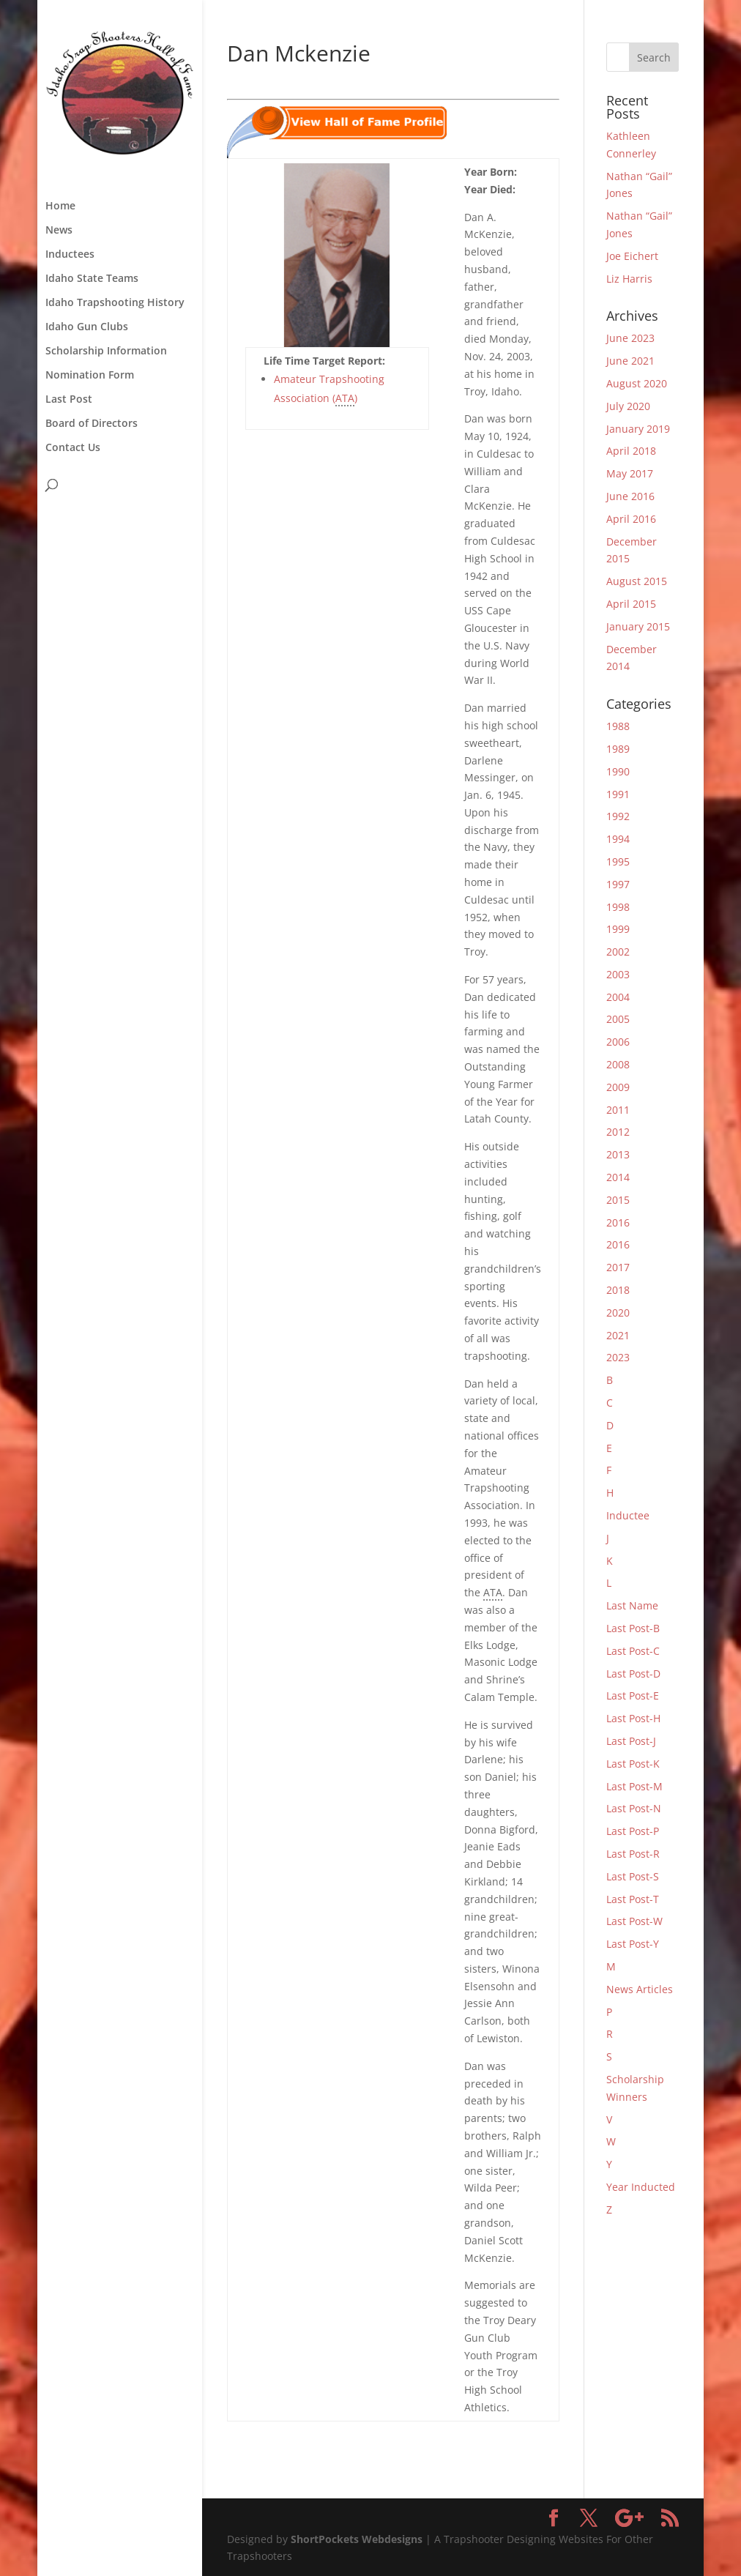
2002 (618, 951)
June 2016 (630, 496)
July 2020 (628, 406)
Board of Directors (91, 424)
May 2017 (629, 473)
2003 (618, 974)
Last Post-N (633, 1808)
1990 (618, 771)
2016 (618, 1222)
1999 (618, 929)
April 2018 (631, 451)
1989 (618, 749)
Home (60, 206)
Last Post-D (633, 1673)
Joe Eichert (632, 256)
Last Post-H (633, 1718)
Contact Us (72, 448)
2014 (618, 1177)
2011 (618, 1110)
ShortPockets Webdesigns (356, 2539)
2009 (618, 1087)
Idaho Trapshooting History (115, 303)
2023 (618, 1357)
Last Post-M (634, 1786)
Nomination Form (89, 375)
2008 (618, 1064)
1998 (618, 907)
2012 (618, 1132)
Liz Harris (629, 279)
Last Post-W (634, 1921)
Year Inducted (640, 2187)
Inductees (69, 255)
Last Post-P (632, 1831)
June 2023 (630, 338)
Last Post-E (632, 1695)
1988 (618, 726)
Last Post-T (632, 1899)
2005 (618, 1019)
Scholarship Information (106, 351)
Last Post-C (633, 1651)
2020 (618, 1312)
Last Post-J (631, 1741)
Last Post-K (633, 1764)
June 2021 (630, 361)
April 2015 (631, 604)
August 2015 (636, 581)
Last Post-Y (632, 1944)
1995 (618, 861)
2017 (618, 1267)
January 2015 (638, 626)
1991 (618, 794)
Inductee (627, 1515)
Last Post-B (633, 1628)
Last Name (632, 1605)
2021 (618, 1335)
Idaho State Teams (91, 279)
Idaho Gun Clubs (86, 327)
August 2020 (636, 383)
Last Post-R (633, 1854)
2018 (618, 1290)
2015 (618, 1200)
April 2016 (631, 519)
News (58, 231)
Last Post (68, 400)
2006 (618, 1042)
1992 (618, 816)
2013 (618, 1154)
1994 (618, 839)
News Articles (639, 1989)
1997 (618, 884)
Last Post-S (632, 1876)
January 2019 (638, 429)
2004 (618, 997)
